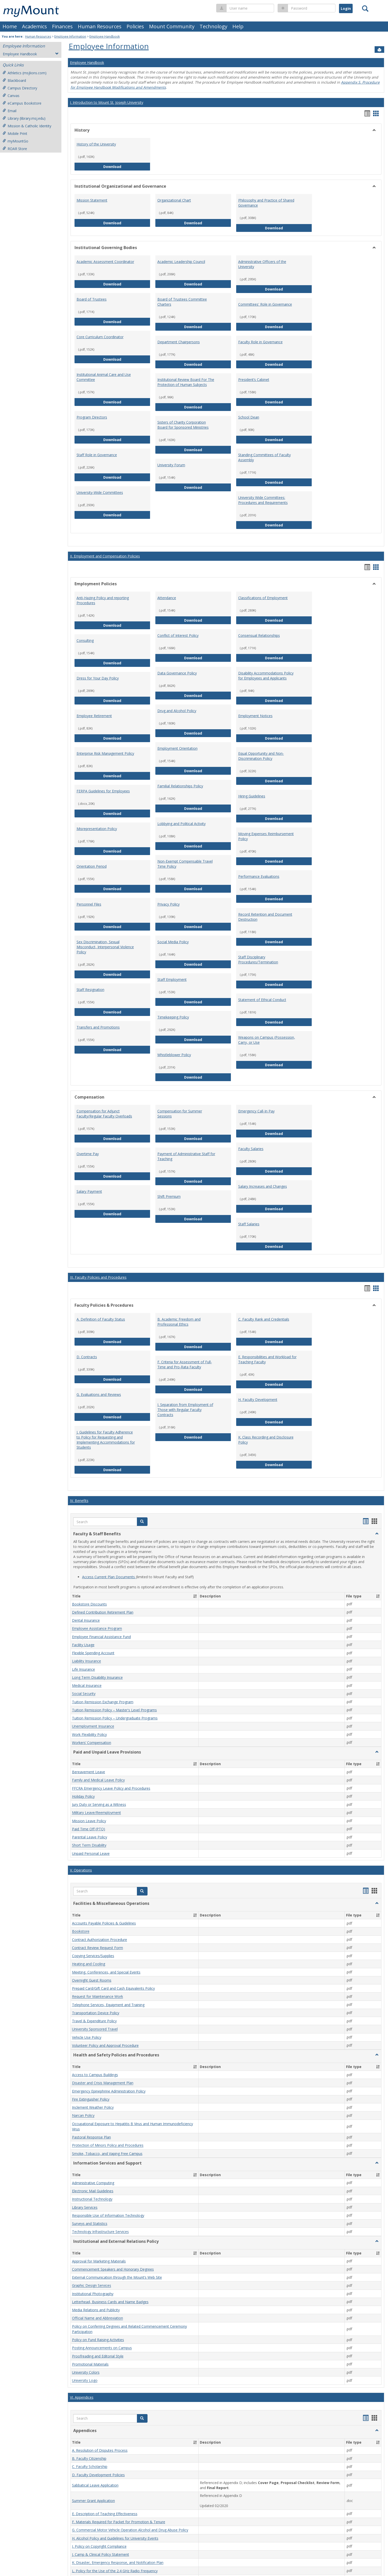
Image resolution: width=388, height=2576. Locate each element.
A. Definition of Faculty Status (101, 1319)
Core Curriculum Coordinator (100, 336)
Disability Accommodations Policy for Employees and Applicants (266, 676)
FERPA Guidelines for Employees (103, 791)
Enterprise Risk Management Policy (105, 753)
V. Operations (81, 1769)
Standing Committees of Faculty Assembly (264, 457)
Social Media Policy (173, 941)
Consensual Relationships (259, 635)
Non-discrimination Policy (64, 2560)
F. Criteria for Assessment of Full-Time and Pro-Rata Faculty (184, 1364)
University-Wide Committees (100, 492)
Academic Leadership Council (181, 261)
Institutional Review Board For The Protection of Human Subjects (185, 382)
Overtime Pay (88, 1153)
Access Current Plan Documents (109, 1576)
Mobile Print (15, 133)
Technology (213, 26)
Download (126, 166)
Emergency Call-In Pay (256, 1111)
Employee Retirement (94, 715)
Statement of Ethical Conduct (262, 999)
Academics (34, 26)
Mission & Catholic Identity (27, 126)
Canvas (11, 95)
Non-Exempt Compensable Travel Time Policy (185, 864)
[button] (142, 1521)
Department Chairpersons (178, 341)
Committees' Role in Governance (265, 304)
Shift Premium (169, 1196)
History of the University (96, 144)
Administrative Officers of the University (262, 264)
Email (9, 110)
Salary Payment (89, 1191)
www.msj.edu (18, 2560)
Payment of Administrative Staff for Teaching (186, 1156)
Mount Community (172, 26)
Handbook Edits (83, 2294)
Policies (135, 26)
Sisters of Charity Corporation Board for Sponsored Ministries (183, 425)
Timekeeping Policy (173, 1017)
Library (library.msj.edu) (24, 118)
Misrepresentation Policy (97, 828)
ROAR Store (15, 148)
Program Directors (92, 417)
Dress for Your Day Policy (98, 678)
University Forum (171, 465)
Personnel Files (89, 904)
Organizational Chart (174, 200)
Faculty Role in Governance (260, 341)
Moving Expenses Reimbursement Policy (266, 836)
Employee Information (70, 36)
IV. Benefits (79, 1500)
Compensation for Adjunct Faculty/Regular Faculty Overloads (104, 1114)
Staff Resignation (90, 989)
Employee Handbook (104, 36)
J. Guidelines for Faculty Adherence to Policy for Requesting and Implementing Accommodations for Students (106, 1440)
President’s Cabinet (253, 379)
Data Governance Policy (177, 673)
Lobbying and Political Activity (181, 823)
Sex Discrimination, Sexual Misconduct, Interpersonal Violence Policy (105, 946)
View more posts (85, 2529)
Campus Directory (20, 88)
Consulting (85, 640)
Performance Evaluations (258, 876)
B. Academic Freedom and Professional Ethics (179, 1322)
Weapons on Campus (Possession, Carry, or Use (266, 1040)
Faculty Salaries (250, 1148)
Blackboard (14, 80)
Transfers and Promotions (98, 1027)
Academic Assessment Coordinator (105, 261)
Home (10, 26)
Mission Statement (92, 200)
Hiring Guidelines (251, 796)
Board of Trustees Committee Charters (182, 302)
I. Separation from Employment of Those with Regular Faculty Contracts (185, 1409)
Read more (83, 2341)
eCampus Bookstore (22, 103)
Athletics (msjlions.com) (24, 72)
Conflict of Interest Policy (178, 635)
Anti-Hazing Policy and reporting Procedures (103, 600)
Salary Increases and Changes (262, 1186)
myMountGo (15, 141)
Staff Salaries (248, 1224)
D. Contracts (87, 1356)
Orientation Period (92, 866)
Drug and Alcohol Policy (176, 710)
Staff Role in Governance (97, 454)
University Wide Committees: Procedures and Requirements (263, 500)
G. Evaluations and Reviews (99, 1394)
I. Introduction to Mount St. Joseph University (106, 102)
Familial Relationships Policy (180, 786)
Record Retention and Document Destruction (265, 917)
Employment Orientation (177, 748)
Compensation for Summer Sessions (179, 1114)
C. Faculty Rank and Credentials (263, 1319)
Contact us (107, 2560)
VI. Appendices (81, 2165)
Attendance (166, 597)
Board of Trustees (92, 299)
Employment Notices (255, 715)
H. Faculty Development (257, 1399)
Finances (62, 26)
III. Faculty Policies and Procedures (98, 1277)
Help (238, 26)
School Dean (248, 417)
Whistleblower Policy (174, 1054)
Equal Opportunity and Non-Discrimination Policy (261, 756)
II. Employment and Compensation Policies (105, 556)
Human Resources (100, 26)
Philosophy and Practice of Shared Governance (266, 203)
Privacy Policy (168, 904)
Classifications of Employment (263, 597)
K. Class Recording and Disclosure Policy (266, 1440)
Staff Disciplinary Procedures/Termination (258, 959)
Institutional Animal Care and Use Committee (104, 377)
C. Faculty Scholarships (99, 2401)
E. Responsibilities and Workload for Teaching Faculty (267, 1359)
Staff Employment (172, 979)
